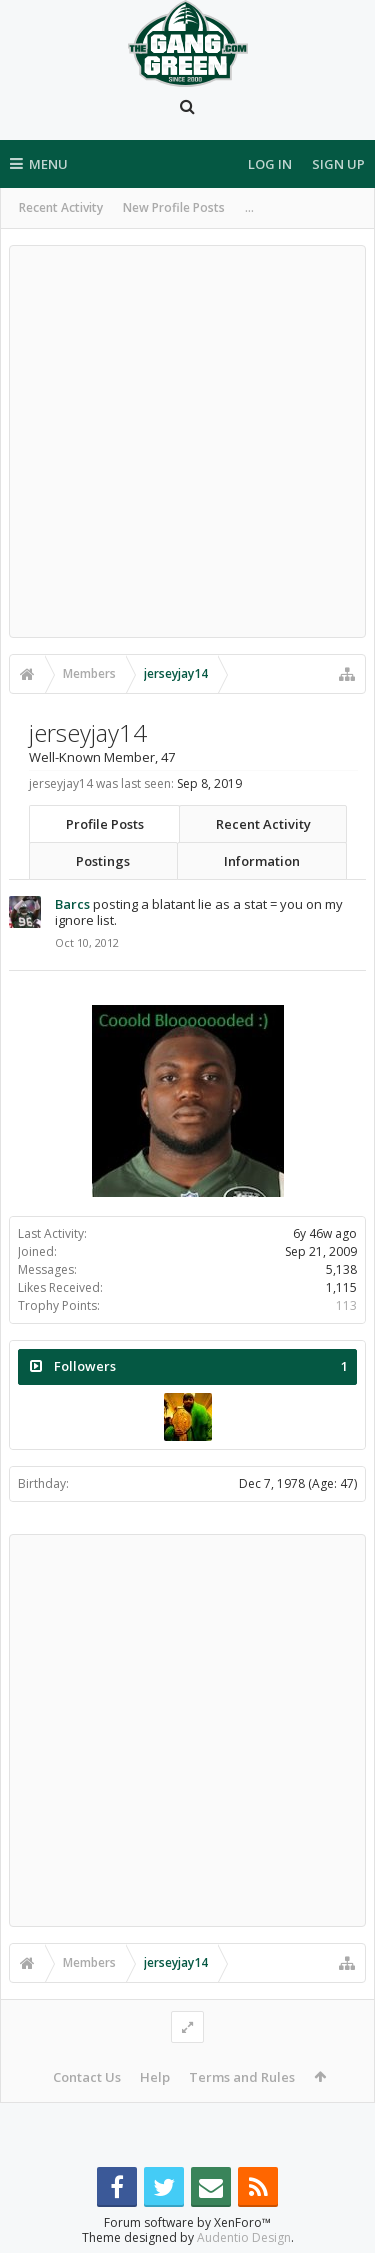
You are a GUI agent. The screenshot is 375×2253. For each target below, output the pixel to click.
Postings (103, 861)
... (249, 207)
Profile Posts (105, 824)
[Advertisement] (187, 441)
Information (262, 861)
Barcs (72, 904)
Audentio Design (244, 2237)
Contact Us (87, 2077)
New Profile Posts (174, 207)
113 (346, 1305)
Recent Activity (61, 207)
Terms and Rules (242, 2077)
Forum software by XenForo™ (187, 2222)
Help (155, 2077)
